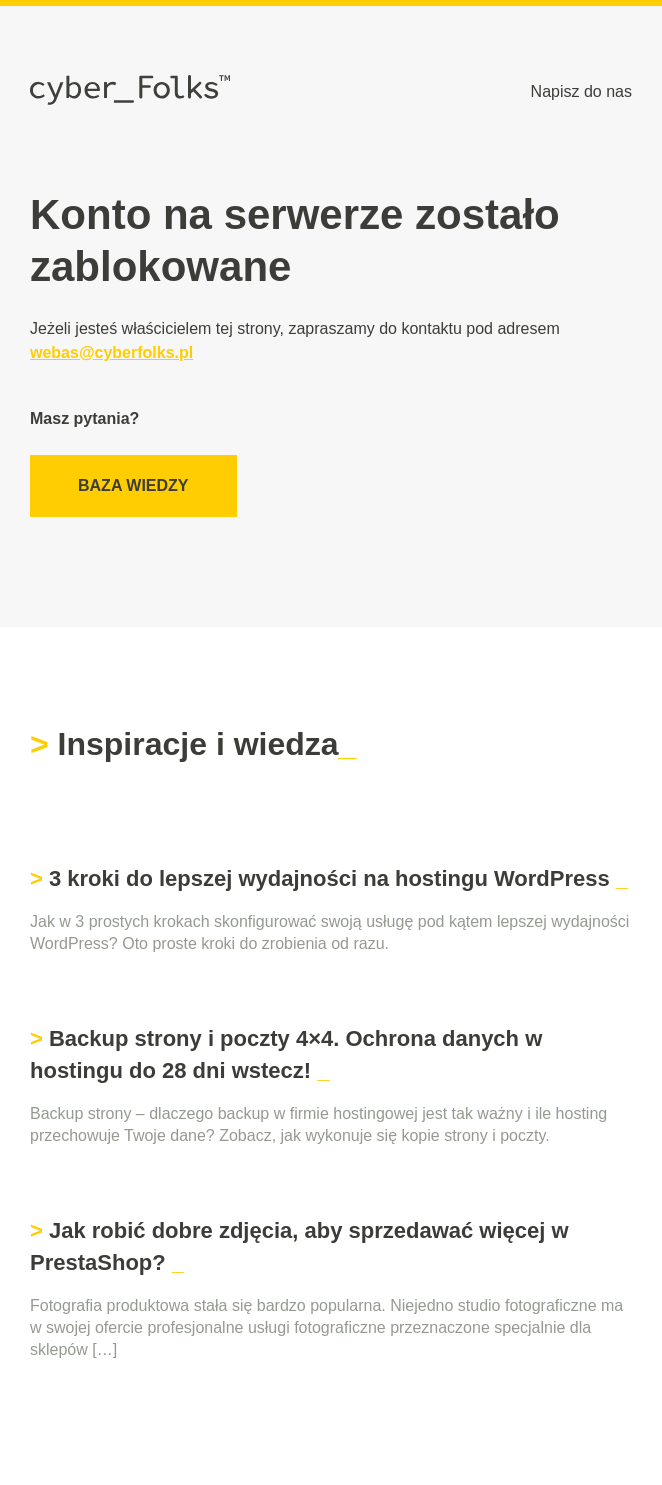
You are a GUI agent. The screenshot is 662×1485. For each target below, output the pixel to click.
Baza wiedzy (133, 485)
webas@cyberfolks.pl (111, 352)
